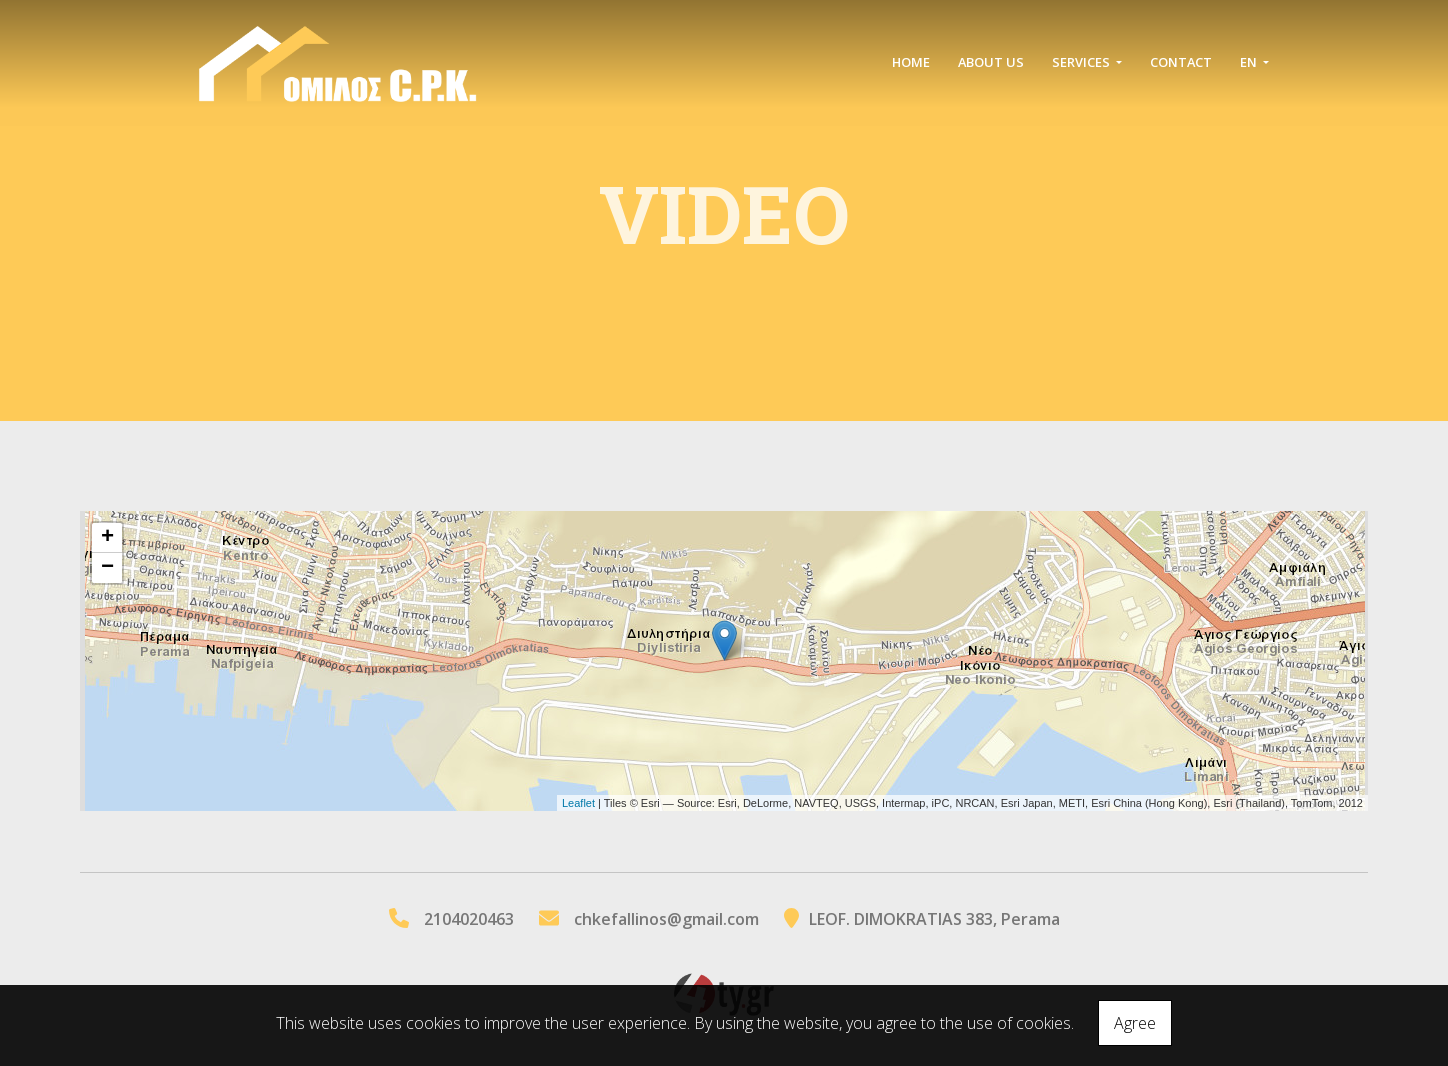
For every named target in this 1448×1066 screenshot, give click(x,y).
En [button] (1250, 62)
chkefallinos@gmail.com (666, 919)
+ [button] (107, 538)
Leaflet (578, 803)
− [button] (107, 568)
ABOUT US (991, 62)
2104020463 (469, 919)
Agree (1135, 1023)
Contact (1181, 62)
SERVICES (1082, 62)
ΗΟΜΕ (911, 62)
